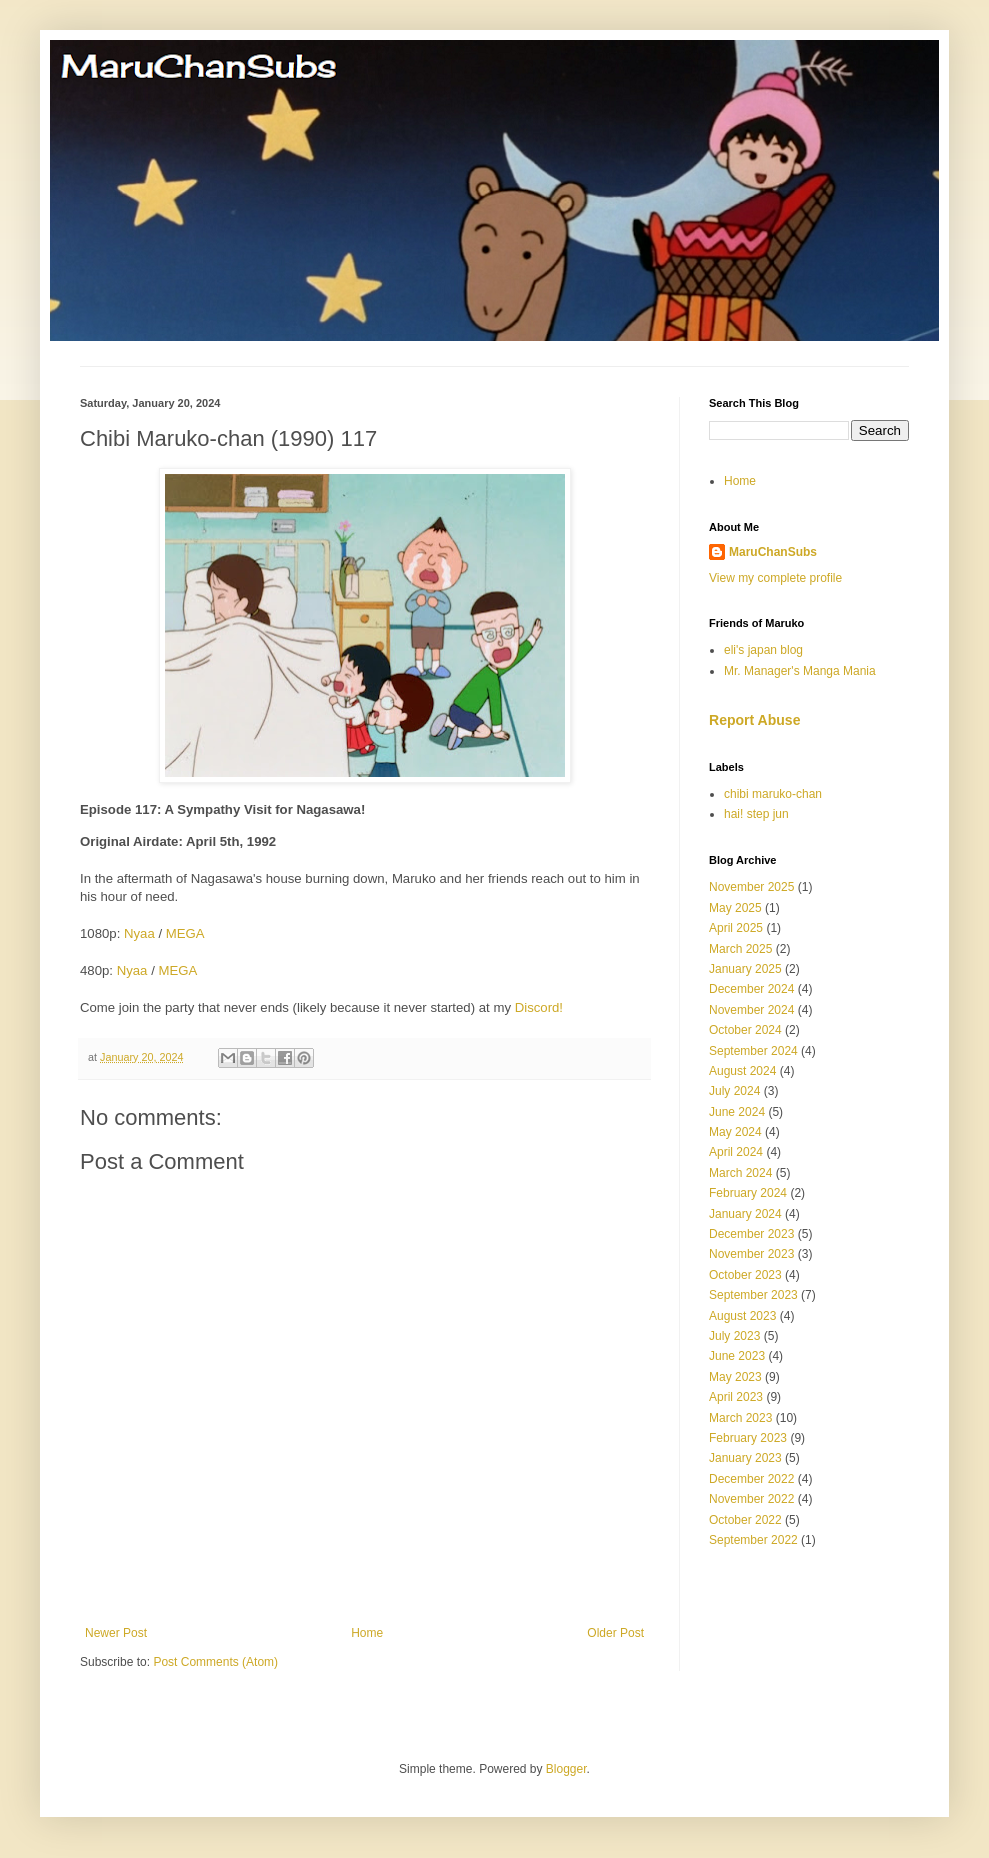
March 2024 (740, 1173)
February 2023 (748, 1438)
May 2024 (735, 1132)
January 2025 (745, 969)
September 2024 (753, 1051)
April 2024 (736, 1152)
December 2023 (751, 1234)
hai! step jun (756, 814)
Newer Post (116, 1633)
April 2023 (736, 1397)
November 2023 (751, 1254)
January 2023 (745, 1458)
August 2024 (742, 1071)
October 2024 (745, 1030)
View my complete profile (775, 578)
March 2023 (740, 1418)
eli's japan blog (763, 650)
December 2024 (751, 989)
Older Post (615, 1633)
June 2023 (737, 1356)
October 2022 (745, 1520)
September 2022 (753, 1540)
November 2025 (751, 887)
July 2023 (734, 1336)
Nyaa (139, 933)
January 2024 (745, 1214)
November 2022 (751, 1499)
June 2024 (737, 1112)
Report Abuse (754, 720)
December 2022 (751, 1479)
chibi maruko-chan (773, 794)
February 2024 (748, 1193)
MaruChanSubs (773, 552)
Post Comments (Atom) (215, 1662)
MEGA (185, 933)
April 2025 (736, 928)
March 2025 (740, 949)
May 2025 (735, 908)
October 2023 (745, 1275)
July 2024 (734, 1091)
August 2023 (742, 1316)
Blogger (566, 1769)
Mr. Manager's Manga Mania (800, 671)
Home (367, 1633)
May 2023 (735, 1377)
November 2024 (751, 1010)
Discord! (539, 1007)
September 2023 (753, 1295)
